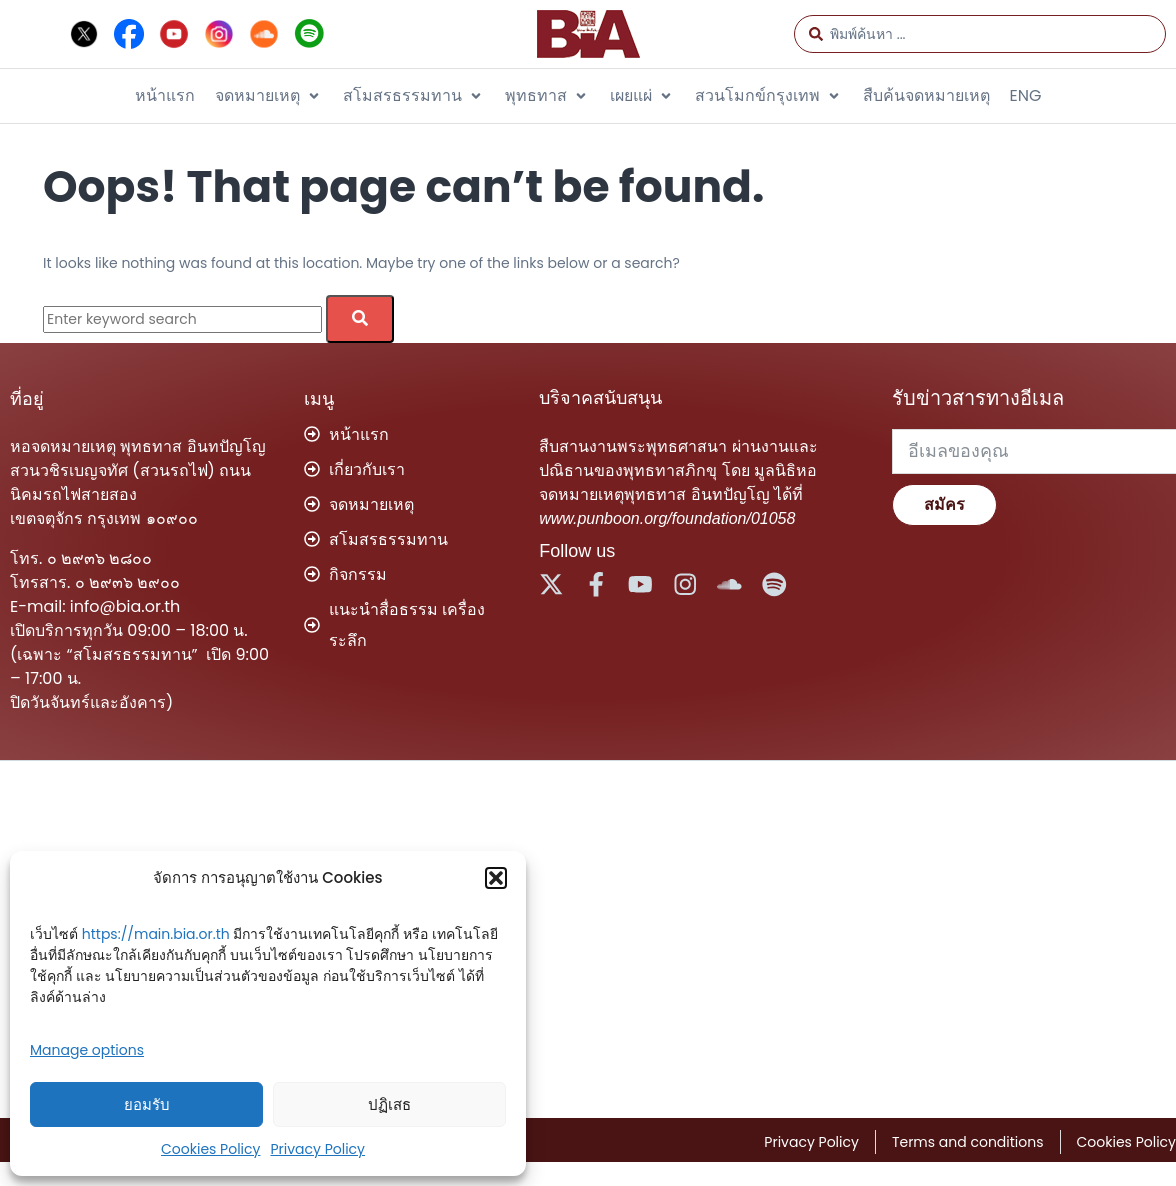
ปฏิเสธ (389, 1104)
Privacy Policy (317, 1149)
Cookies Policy (210, 1149)
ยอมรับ (147, 1104)
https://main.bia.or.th (156, 934)
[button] (496, 878)
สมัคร (944, 504)
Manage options (87, 1050)
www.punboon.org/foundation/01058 (667, 518)
